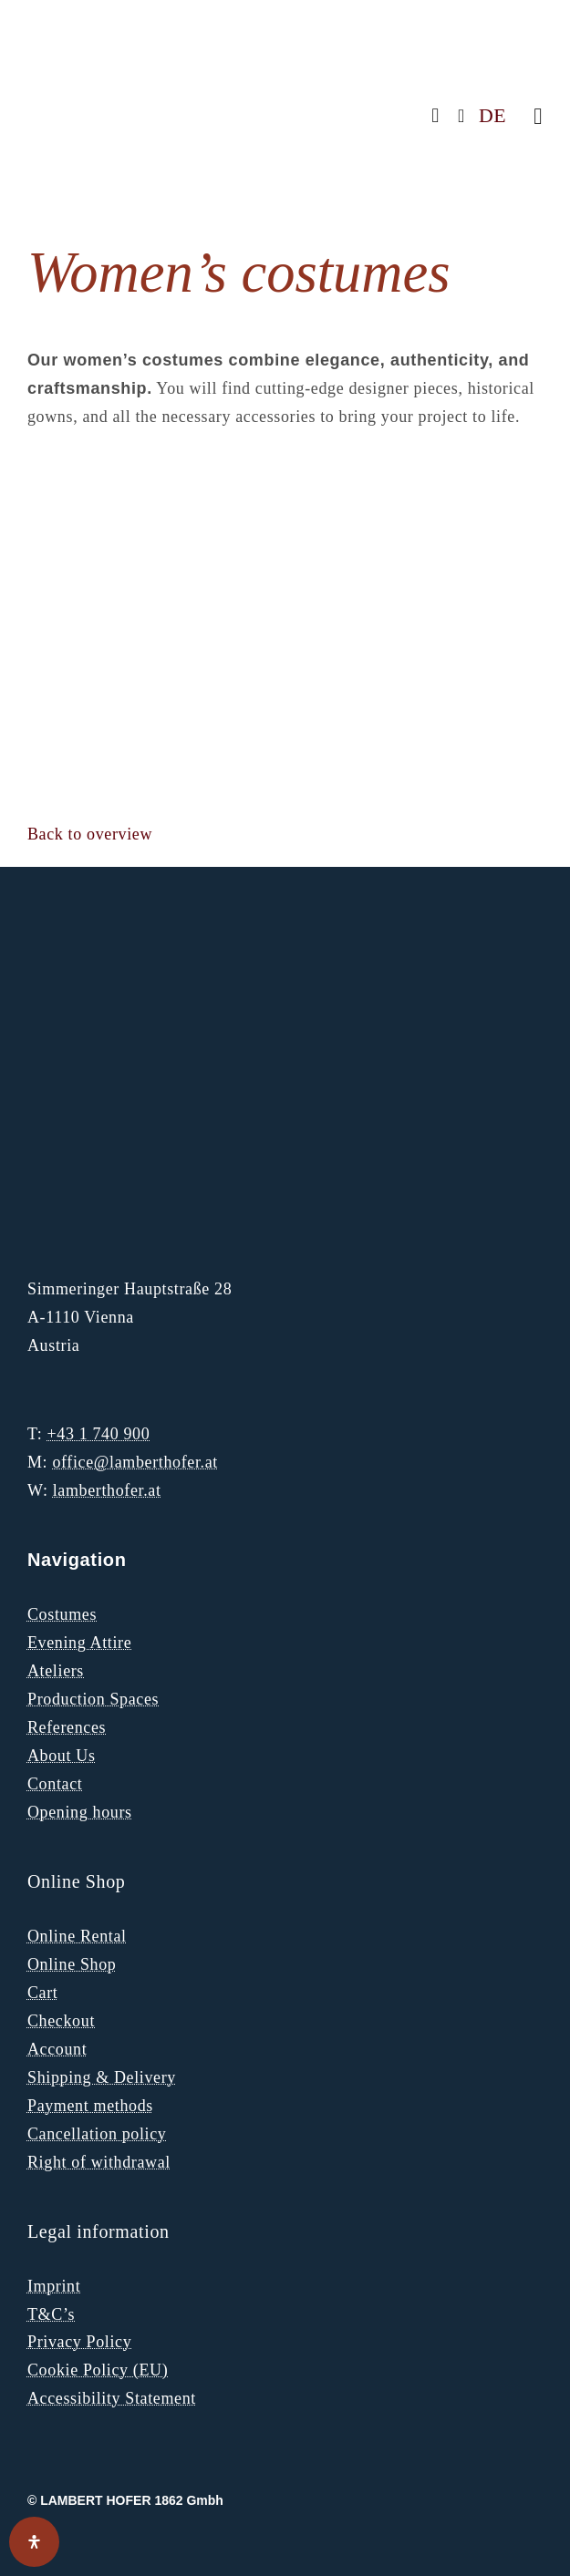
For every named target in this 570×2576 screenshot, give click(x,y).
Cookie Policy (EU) (97, 2370)
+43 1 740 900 (98, 1434)
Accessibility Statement (111, 2398)
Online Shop (71, 1964)
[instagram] (461, 116)
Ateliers (55, 1671)
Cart (42, 1993)
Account (57, 2049)
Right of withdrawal (99, 2162)
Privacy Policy (79, 2342)
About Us (61, 1756)
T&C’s (51, 2314)
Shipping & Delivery (101, 2077)
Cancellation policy (96, 2134)
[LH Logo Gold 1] (141, 941)
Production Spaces (93, 1699)
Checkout (61, 2021)
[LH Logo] (137, 35)
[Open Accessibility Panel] (34, 2542)
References (66, 1727)
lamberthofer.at (107, 1490)
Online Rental (77, 1936)
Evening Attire (79, 1642)
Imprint (53, 2286)
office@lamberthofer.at (135, 1462)
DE (492, 116)
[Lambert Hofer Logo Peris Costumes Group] (95, 1161)
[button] (89, 834)
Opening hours (79, 1812)
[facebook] (435, 116)
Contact (54, 1784)
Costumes (62, 1614)
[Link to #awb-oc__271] (538, 116)
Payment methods (90, 2106)
